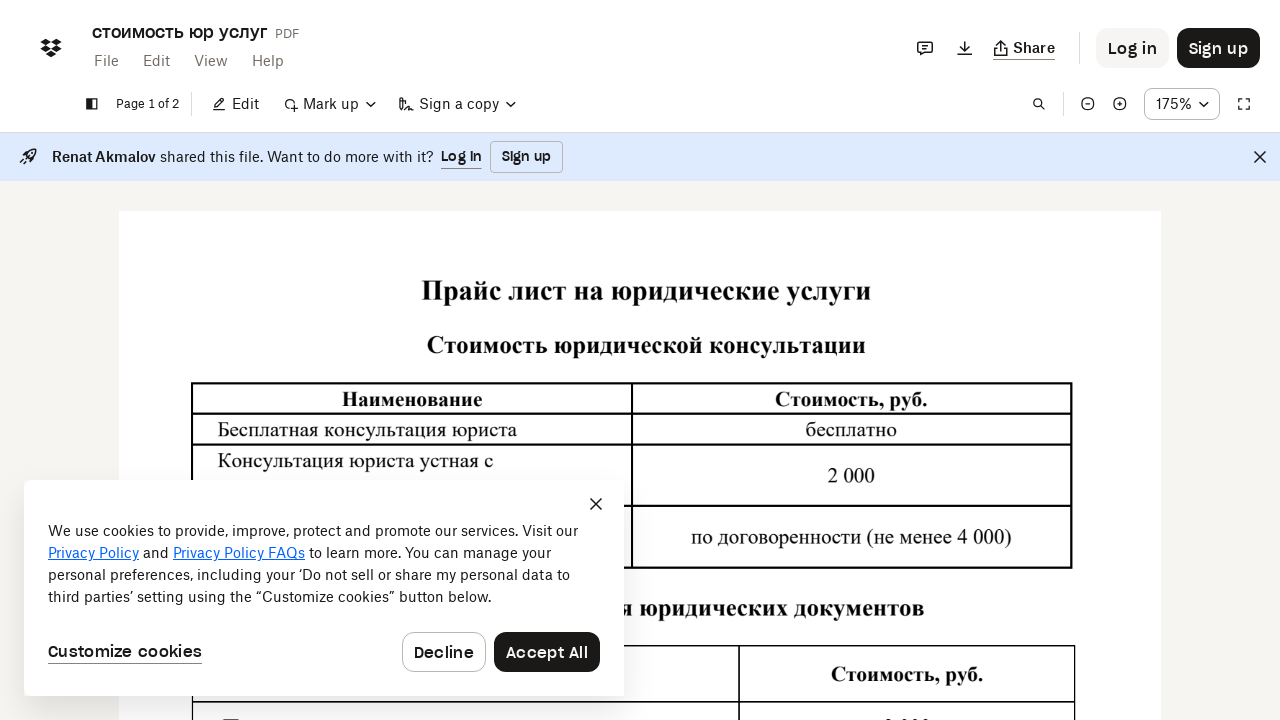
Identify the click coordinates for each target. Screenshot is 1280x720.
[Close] (1260, 157)
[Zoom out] (1088, 104)
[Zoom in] (1120, 104)
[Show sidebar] (92, 104)
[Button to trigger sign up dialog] (1218, 48)
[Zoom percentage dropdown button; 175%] (1182, 104)
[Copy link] (1024, 48)
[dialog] (324, 588)
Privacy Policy (93, 552)
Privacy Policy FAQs (239, 552)
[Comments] (925, 48)
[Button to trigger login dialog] (1132, 48)
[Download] (965, 48)
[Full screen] (1244, 104)
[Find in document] (1039, 104)
